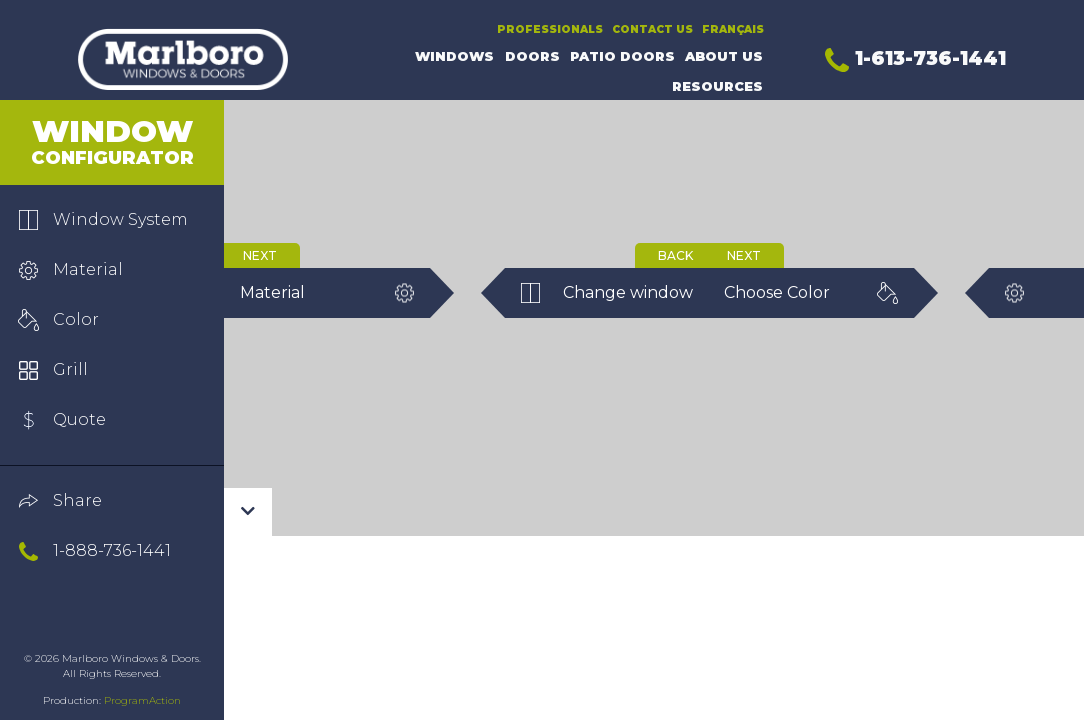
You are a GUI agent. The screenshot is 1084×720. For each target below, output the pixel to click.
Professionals (550, 29)
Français (733, 29)
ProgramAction (142, 700)
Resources (717, 86)
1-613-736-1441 (915, 58)
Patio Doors (622, 56)
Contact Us (652, 29)
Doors (532, 56)
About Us (724, 56)
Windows (454, 56)
